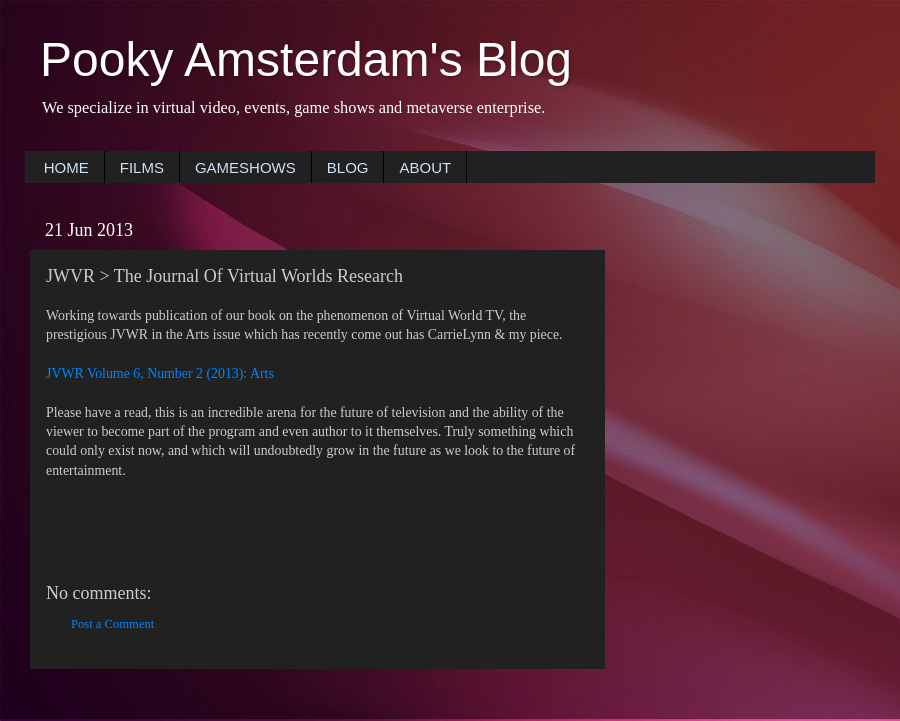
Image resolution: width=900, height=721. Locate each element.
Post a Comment (112, 624)
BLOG (348, 167)
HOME (66, 167)
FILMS (142, 167)
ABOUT (425, 167)
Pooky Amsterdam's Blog (306, 59)
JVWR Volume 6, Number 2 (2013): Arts (160, 373)
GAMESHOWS (245, 167)
